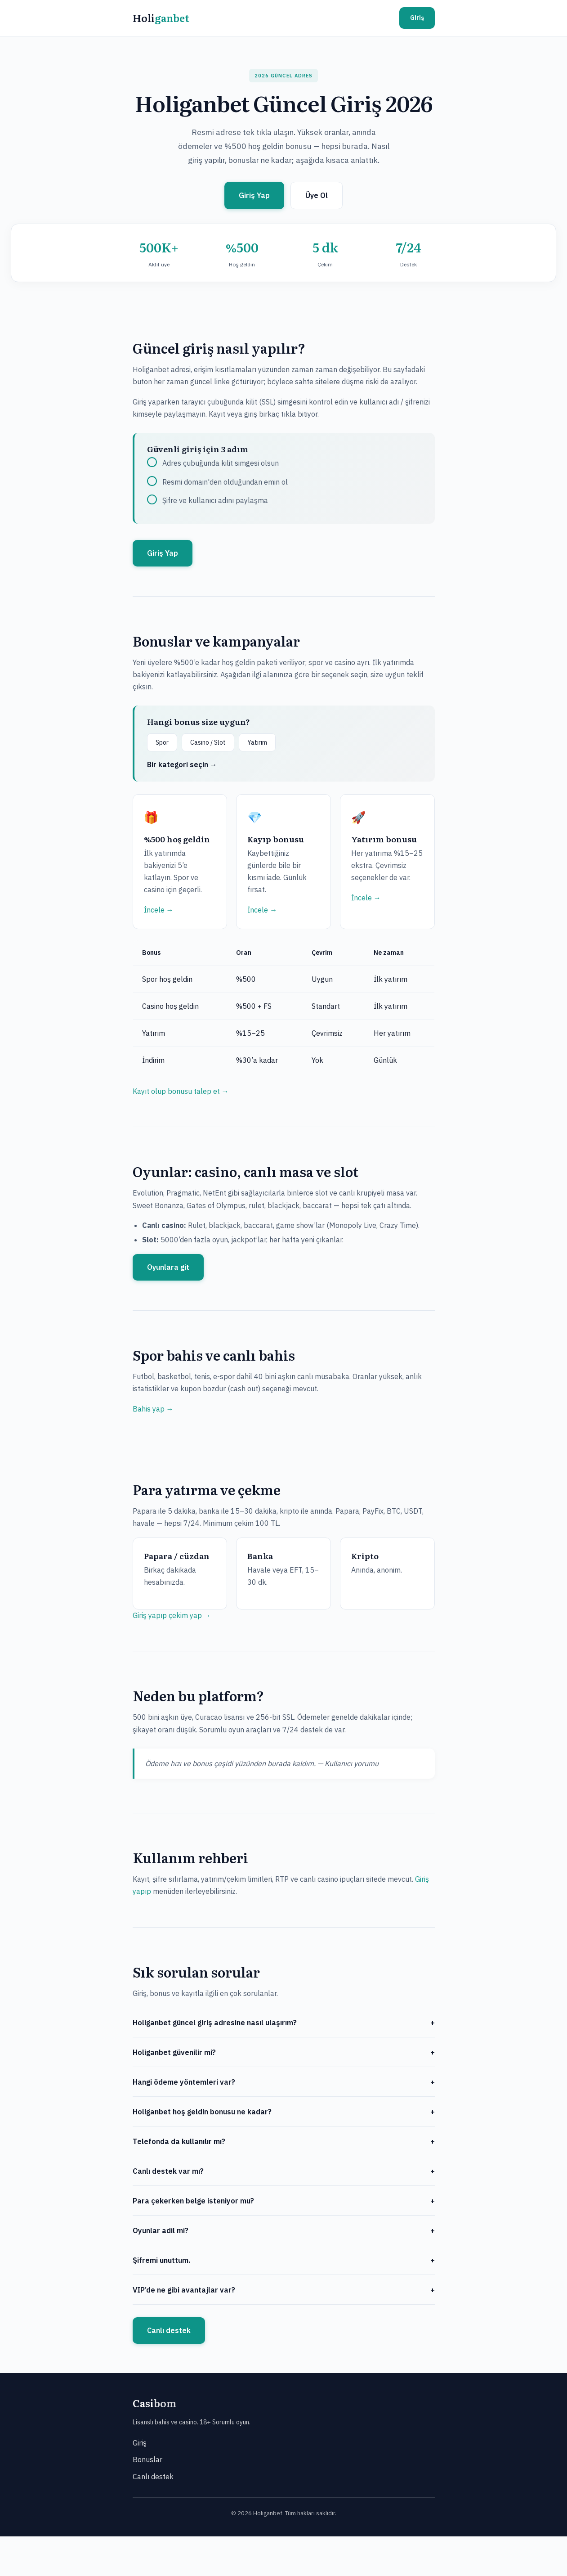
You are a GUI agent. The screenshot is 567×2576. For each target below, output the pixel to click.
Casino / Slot (208, 742)
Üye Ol (316, 195)
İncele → (159, 909)
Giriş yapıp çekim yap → (172, 1615)
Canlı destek (169, 2330)
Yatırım (257, 742)
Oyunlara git (168, 1267)
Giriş (417, 17)
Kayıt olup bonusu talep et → (181, 1091)
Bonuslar (147, 2459)
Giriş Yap (254, 195)
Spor (162, 742)
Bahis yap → (153, 1408)
